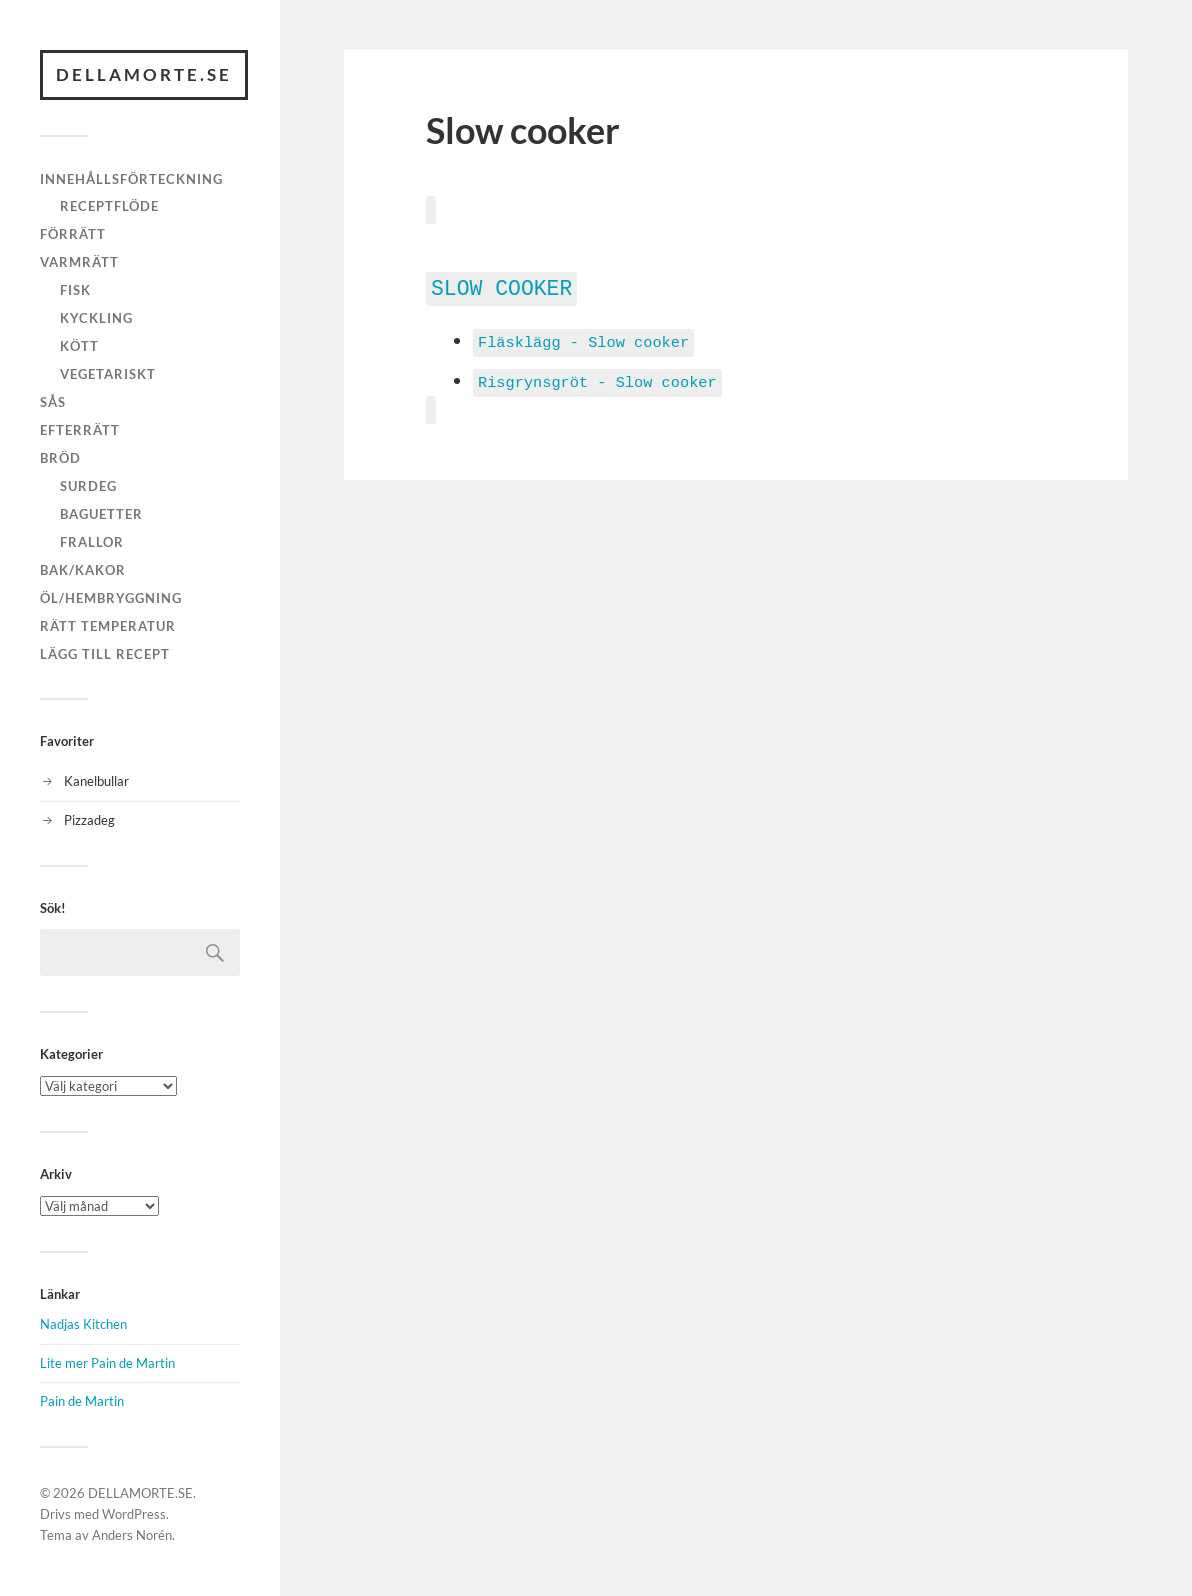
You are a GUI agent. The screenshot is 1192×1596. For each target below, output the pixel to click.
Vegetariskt (108, 374)
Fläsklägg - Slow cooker (583, 339)
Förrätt (73, 234)
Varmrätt (79, 262)
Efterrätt (80, 430)
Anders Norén (132, 1535)
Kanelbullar (96, 781)
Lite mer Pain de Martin (107, 1363)
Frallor (92, 542)
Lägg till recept (105, 654)
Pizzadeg (89, 820)
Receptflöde (109, 206)
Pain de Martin (82, 1401)
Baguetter (101, 514)
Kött (79, 346)
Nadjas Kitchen (83, 1324)
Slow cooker (501, 286)
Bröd (60, 458)
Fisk (75, 290)
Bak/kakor (83, 570)
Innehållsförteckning (131, 179)
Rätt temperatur (108, 626)
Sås (53, 402)
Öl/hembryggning (111, 598)
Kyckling (96, 318)
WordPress (134, 1514)
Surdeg (88, 486)
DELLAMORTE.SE (144, 74)
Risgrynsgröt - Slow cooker (597, 378)
